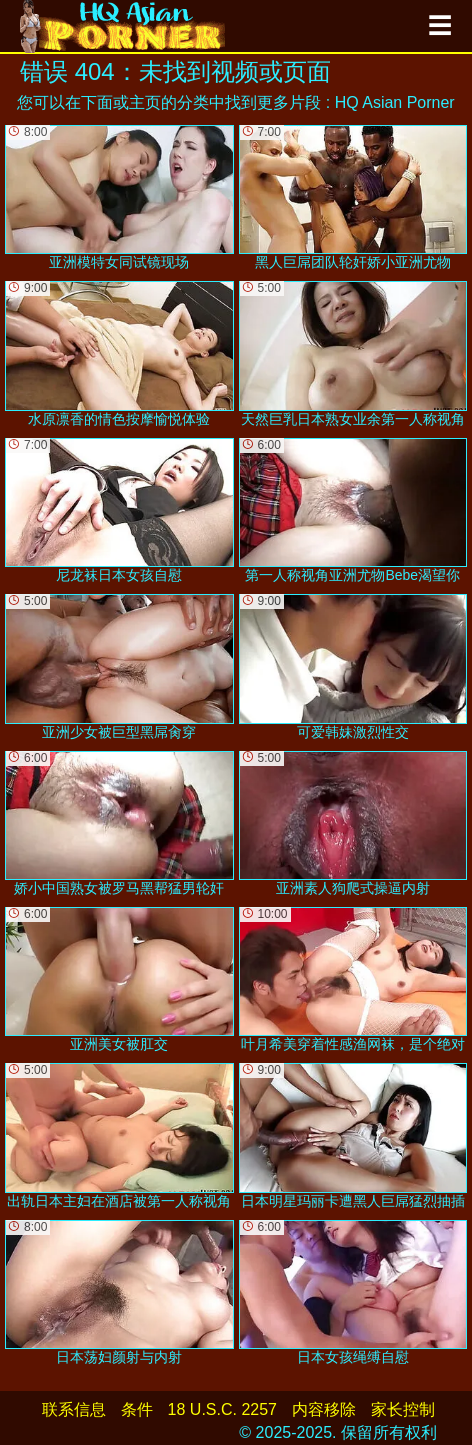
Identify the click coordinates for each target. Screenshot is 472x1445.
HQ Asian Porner (395, 102)
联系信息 (74, 1409)
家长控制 (403, 1409)
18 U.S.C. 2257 (222, 1409)
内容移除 (324, 1409)
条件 (137, 1409)
